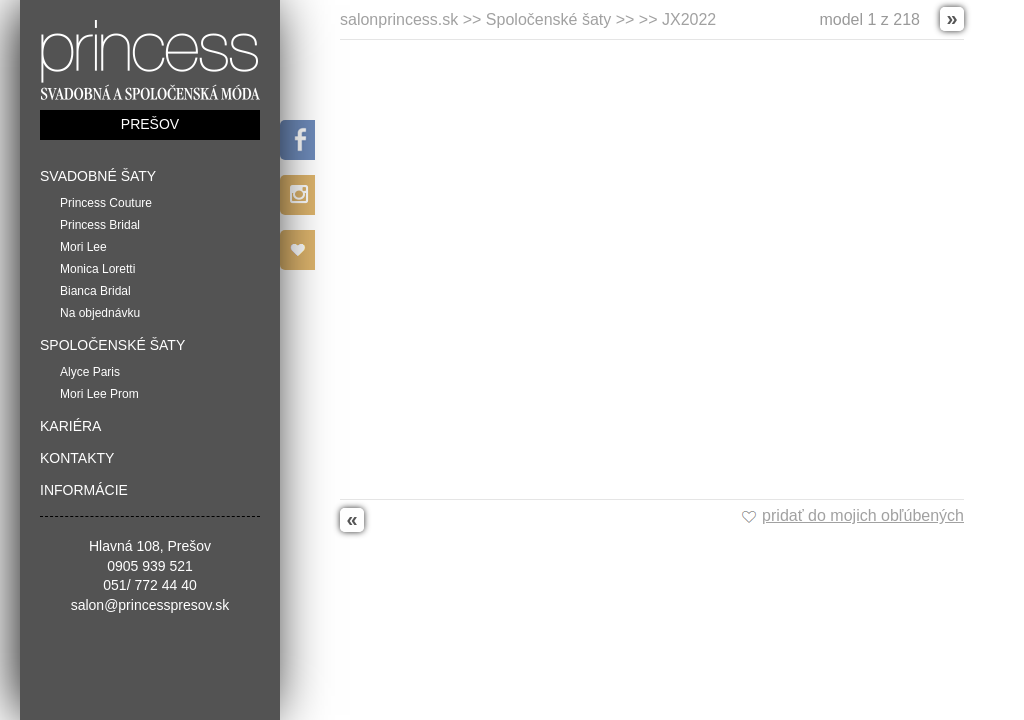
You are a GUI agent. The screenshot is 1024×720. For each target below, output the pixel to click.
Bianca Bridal (95, 291)
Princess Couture (106, 203)
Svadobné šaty (98, 176)
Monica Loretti (97, 269)
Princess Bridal (100, 225)
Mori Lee (83, 247)
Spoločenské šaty (112, 345)
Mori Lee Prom (99, 394)
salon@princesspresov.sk (150, 605)
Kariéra (70, 426)
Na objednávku (100, 313)
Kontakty (77, 458)
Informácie (84, 490)
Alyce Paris (90, 372)
